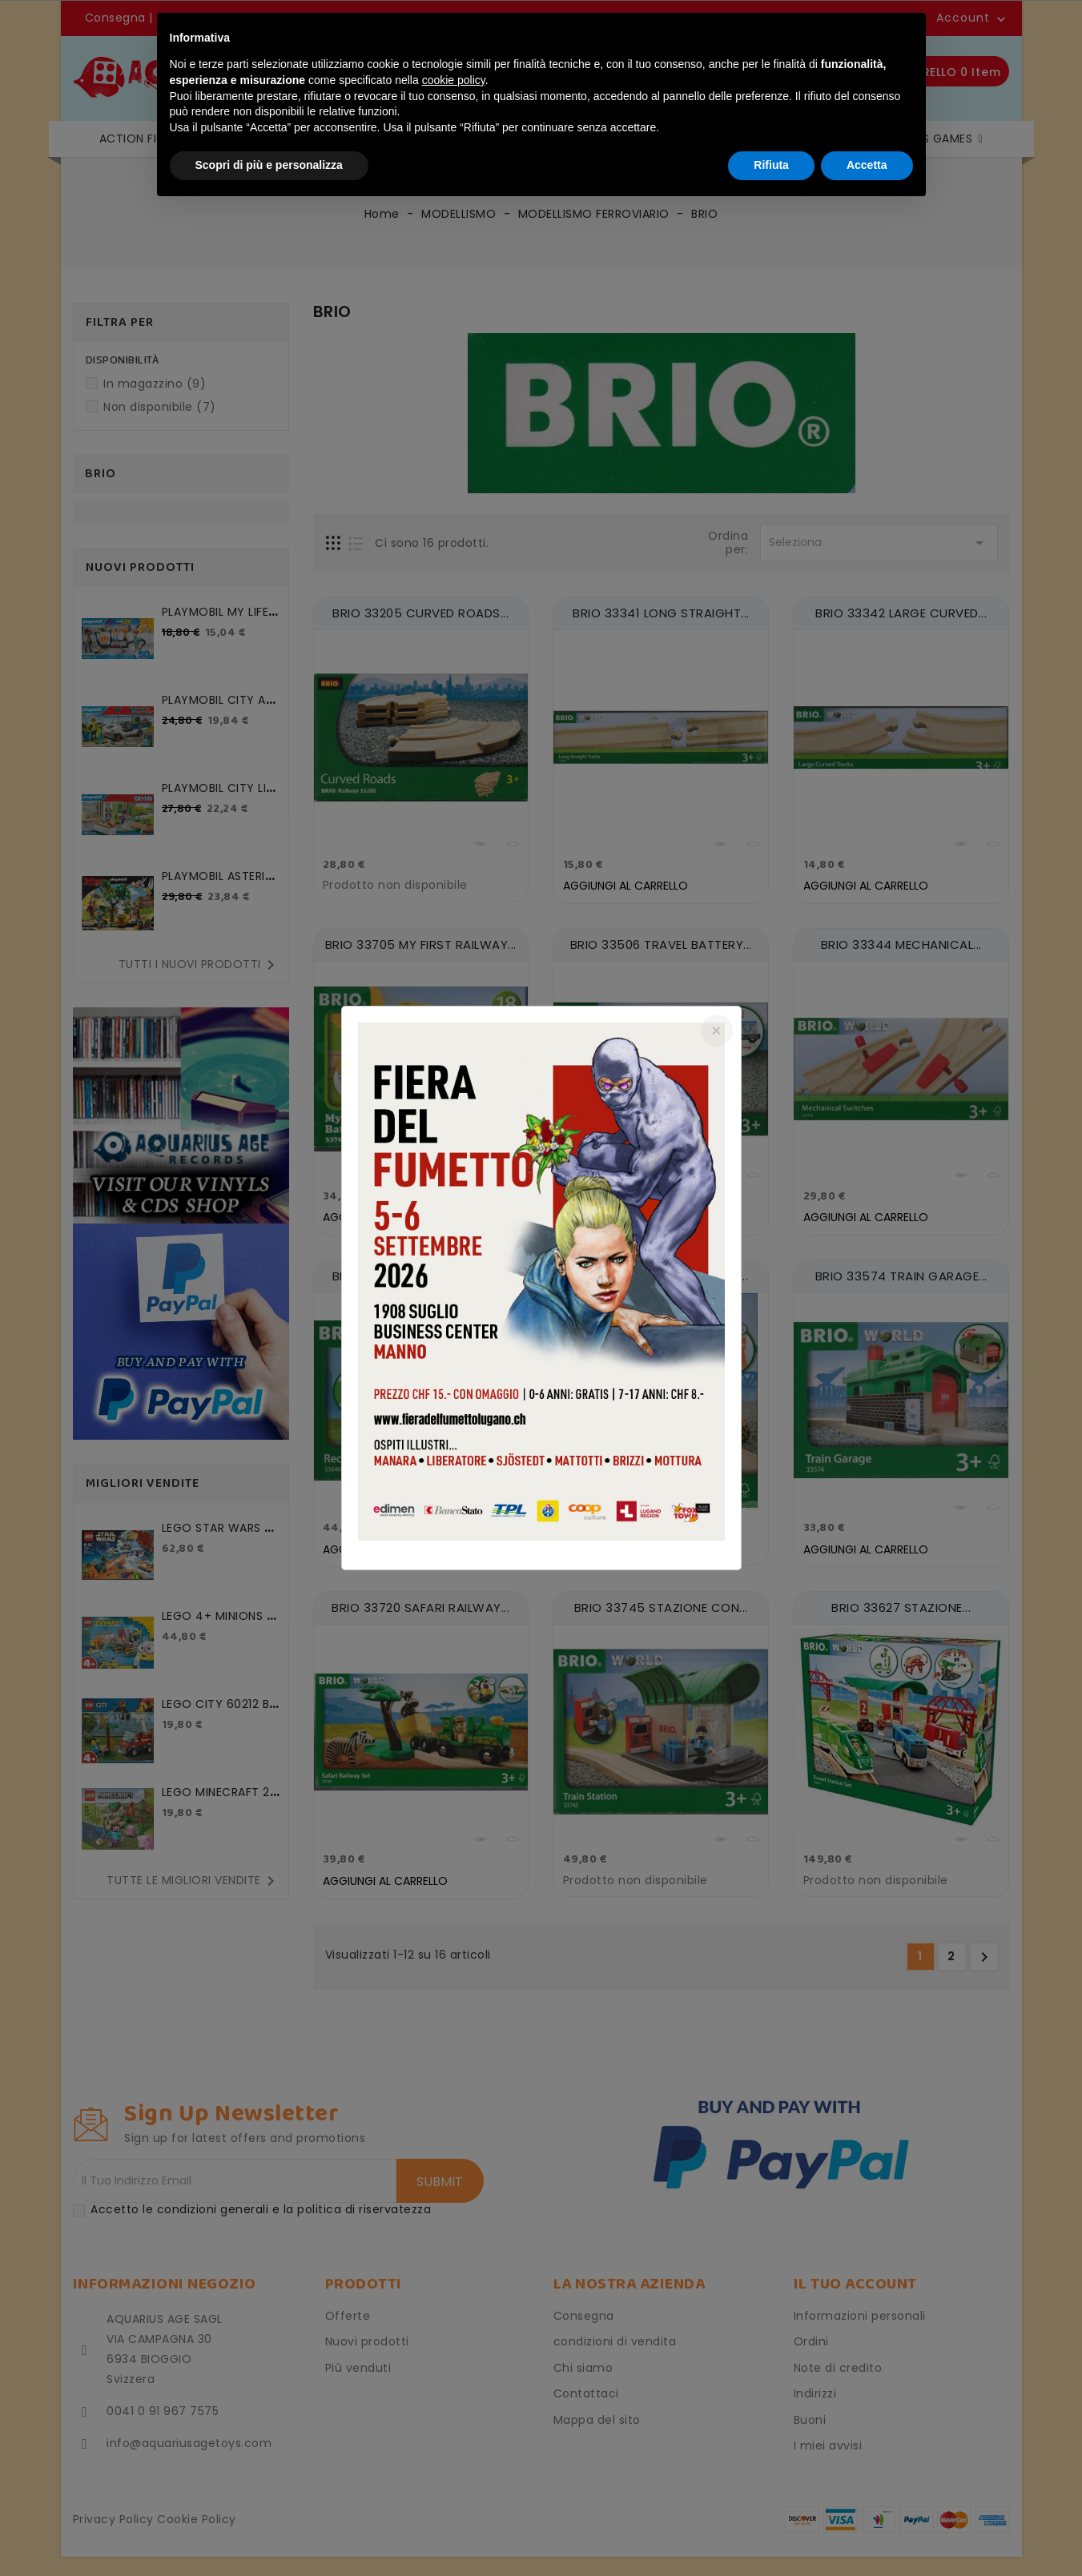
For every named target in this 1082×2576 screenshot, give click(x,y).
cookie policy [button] (453, 80)
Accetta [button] (867, 165)
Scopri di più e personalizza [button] (269, 165)
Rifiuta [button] (771, 165)
